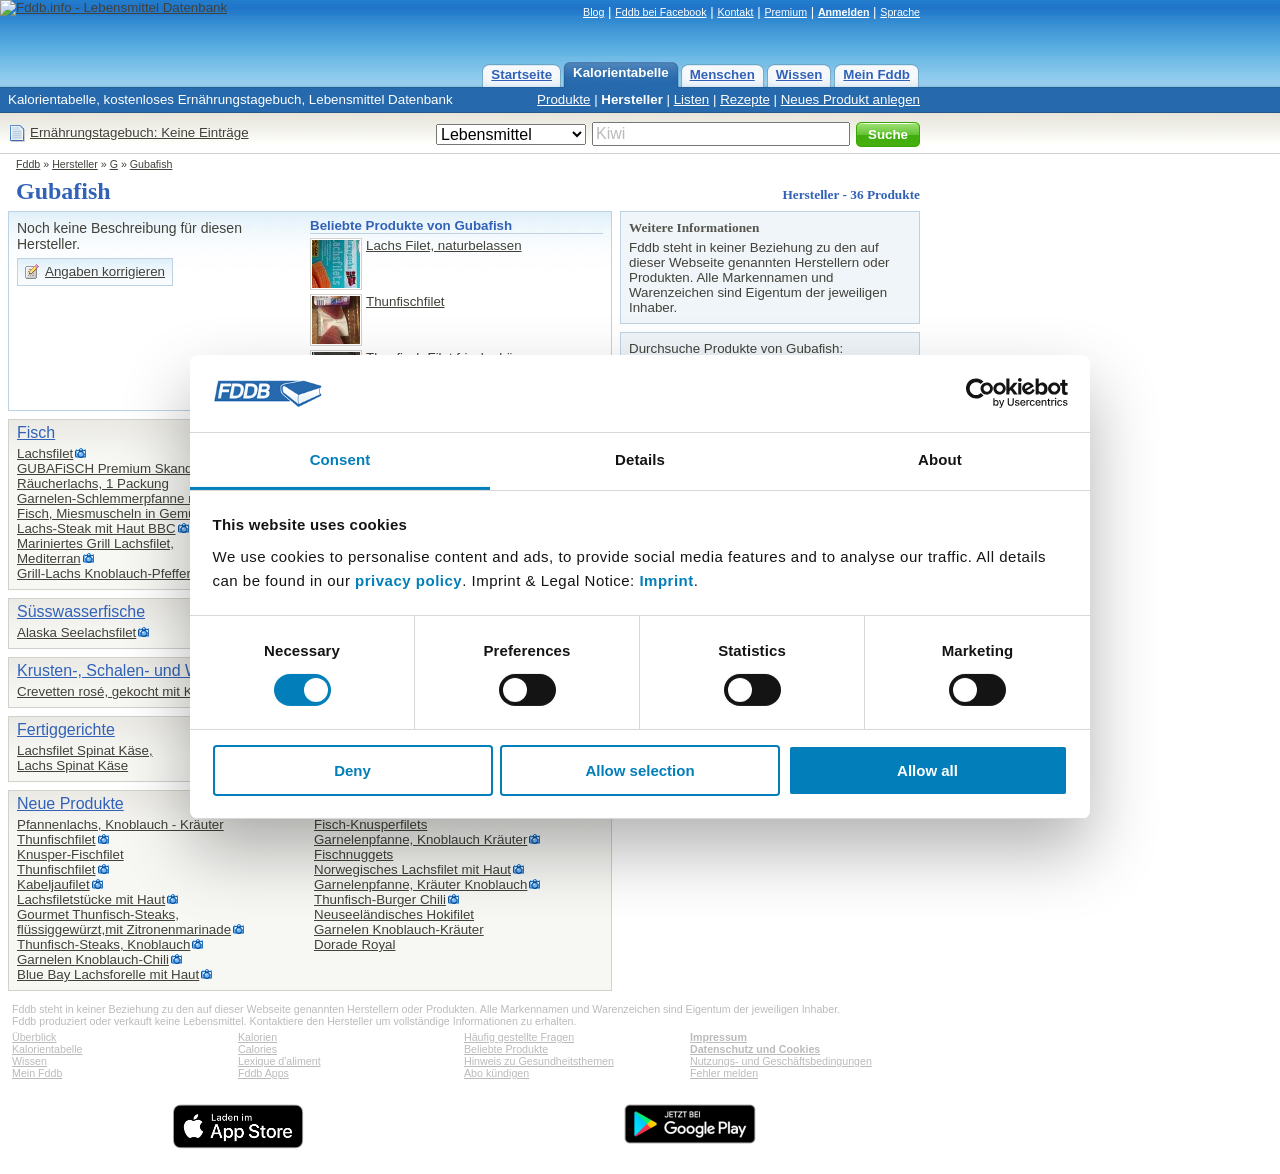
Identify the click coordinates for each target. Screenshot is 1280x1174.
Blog (593, 12)
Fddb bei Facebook (660, 12)
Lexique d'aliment (279, 1061)
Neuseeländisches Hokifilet (394, 914)
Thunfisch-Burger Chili (380, 899)
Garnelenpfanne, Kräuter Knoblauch (420, 884)
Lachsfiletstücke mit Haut (91, 899)
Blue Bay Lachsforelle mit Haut (108, 974)
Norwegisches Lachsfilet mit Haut (412, 869)
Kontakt (735, 12)
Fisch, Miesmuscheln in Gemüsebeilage (135, 513)
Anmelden (844, 12)
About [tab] (940, 459)
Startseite (521, 74)
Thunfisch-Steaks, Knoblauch (103, 944)
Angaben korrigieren (105, 271)
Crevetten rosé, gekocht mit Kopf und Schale (151, 691)
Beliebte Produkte (506, 1049)
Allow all (927, 770)
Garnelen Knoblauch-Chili (93, 959)
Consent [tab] (340, 459)
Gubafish (151, 164)
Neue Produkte (70, 803)
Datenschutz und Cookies (755, 1049)
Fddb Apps (263, 1073)
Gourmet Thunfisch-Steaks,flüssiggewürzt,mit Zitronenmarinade (124, 922)
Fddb (28, 164)
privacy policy (408, 580)
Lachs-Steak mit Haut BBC (96, 528)
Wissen (799, 74)
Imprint (666, 580)
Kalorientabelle (621, 72)
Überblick (34, 1037)
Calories (257, 1049)
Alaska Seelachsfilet (76, 632)
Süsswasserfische (81, 611)
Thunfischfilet (405, 301)
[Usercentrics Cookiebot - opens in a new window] (980, 393)
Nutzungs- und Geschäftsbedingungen (781, 1061)
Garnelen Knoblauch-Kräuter (399, 929)
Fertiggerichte (66, 729)
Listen (692, 99)
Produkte (563, 99)
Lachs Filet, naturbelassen (444, 245)
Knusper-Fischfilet (70, 854)
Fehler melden (724, 1073)
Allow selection (639, 770)
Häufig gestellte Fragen (519, 1037)
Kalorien (257, 1037)
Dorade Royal (355, 944)
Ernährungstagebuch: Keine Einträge (139, 132)
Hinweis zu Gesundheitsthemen (539, 1061)
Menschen (722, 74)
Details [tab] (640, 459)
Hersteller (632, 99)
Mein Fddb (876, 74)
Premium (785, 12)
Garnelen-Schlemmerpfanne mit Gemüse (138, 498)
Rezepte (745, 99)
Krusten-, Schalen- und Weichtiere (138, 670)
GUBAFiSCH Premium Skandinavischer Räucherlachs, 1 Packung (135, 476)
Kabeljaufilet (53, 884)
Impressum (718, 1037)
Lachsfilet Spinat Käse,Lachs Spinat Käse (85, 758)
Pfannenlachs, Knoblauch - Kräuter (120, 824)
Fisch (36, 432)
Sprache (900, 12)
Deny (352, 770)
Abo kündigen (496, 1073)
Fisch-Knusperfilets (370, 824)
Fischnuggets (353, 854)
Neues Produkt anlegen (850, 99)
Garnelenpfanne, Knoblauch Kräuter (420, 839)
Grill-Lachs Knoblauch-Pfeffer (104, 573)
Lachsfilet (45, 453)
